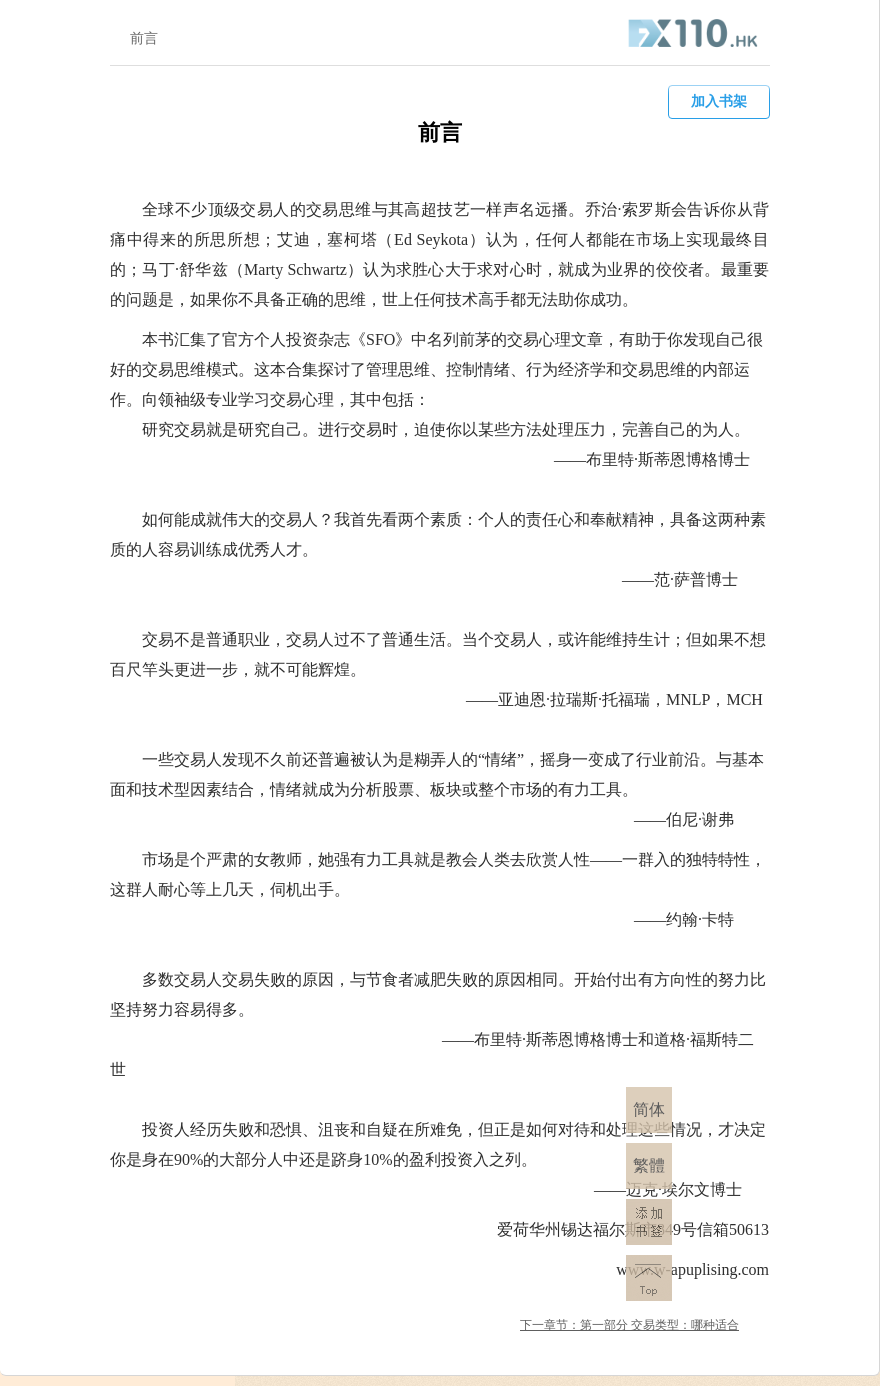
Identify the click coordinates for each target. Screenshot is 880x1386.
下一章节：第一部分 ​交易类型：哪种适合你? (629, 1326)
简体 (649, 1109)
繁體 (649, 1165)
